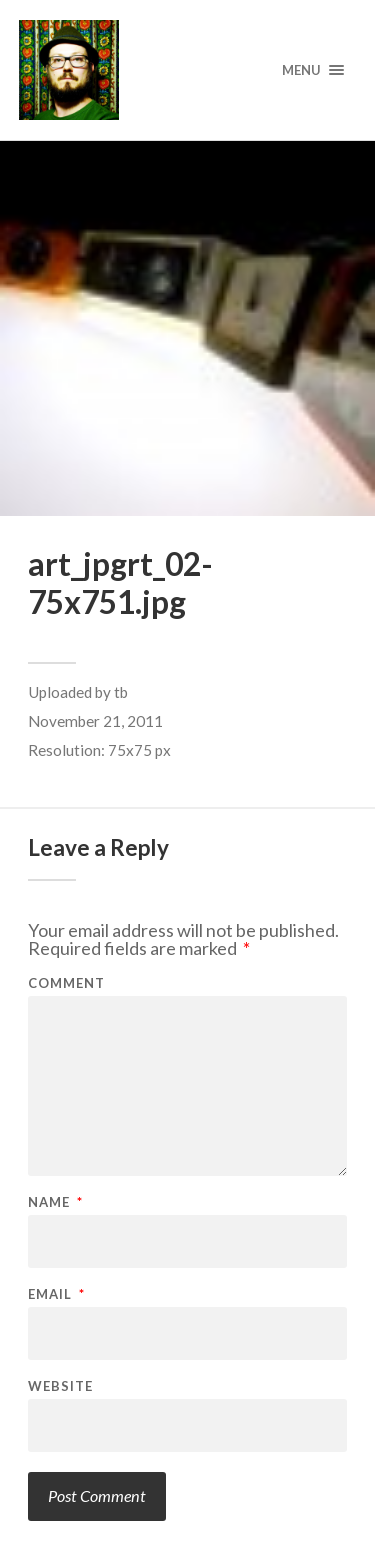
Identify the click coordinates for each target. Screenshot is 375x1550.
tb (121, 692)
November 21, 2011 (95, 721)
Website (60, 1386)
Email (56, 1294)
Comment (66, 983)
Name (55, 1202)
